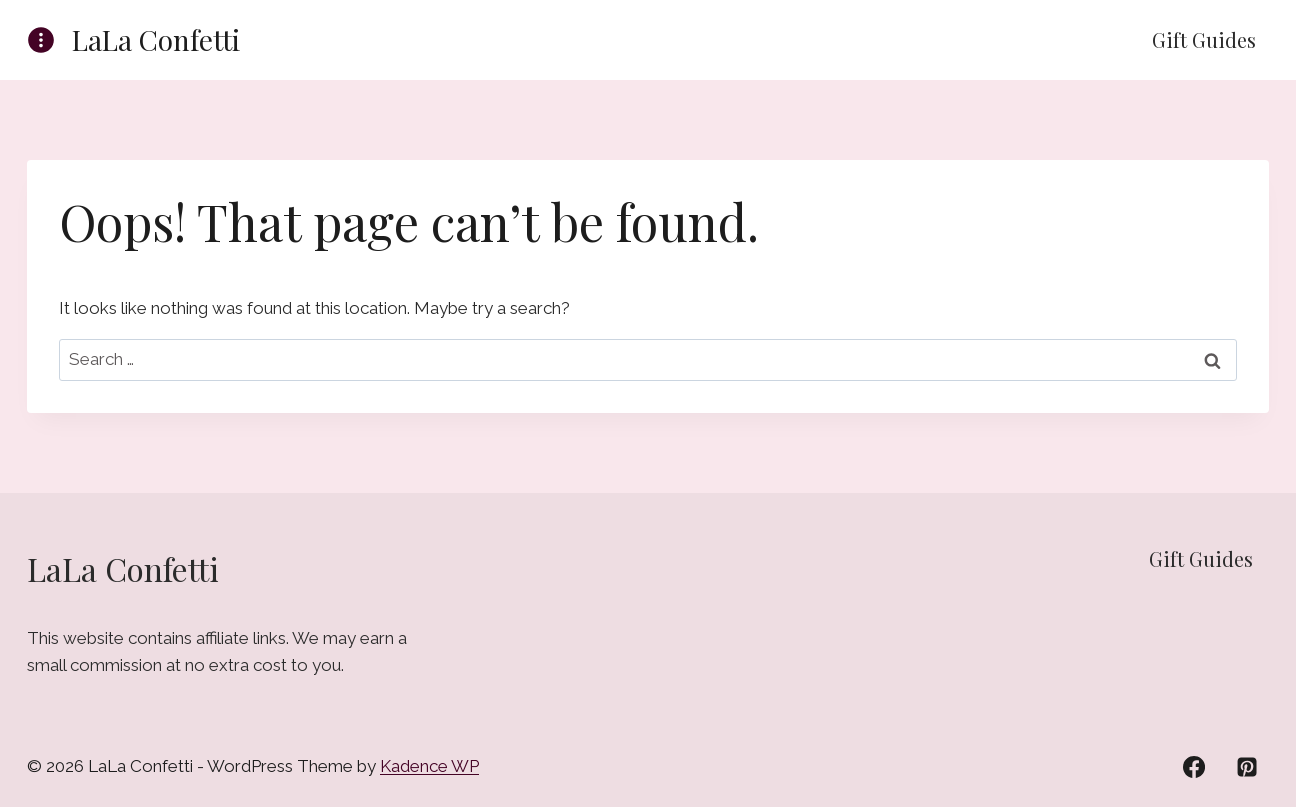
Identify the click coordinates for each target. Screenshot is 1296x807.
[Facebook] (1194, 767)
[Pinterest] (1247, 767)
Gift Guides (1204, 39)
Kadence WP (429, 766)
